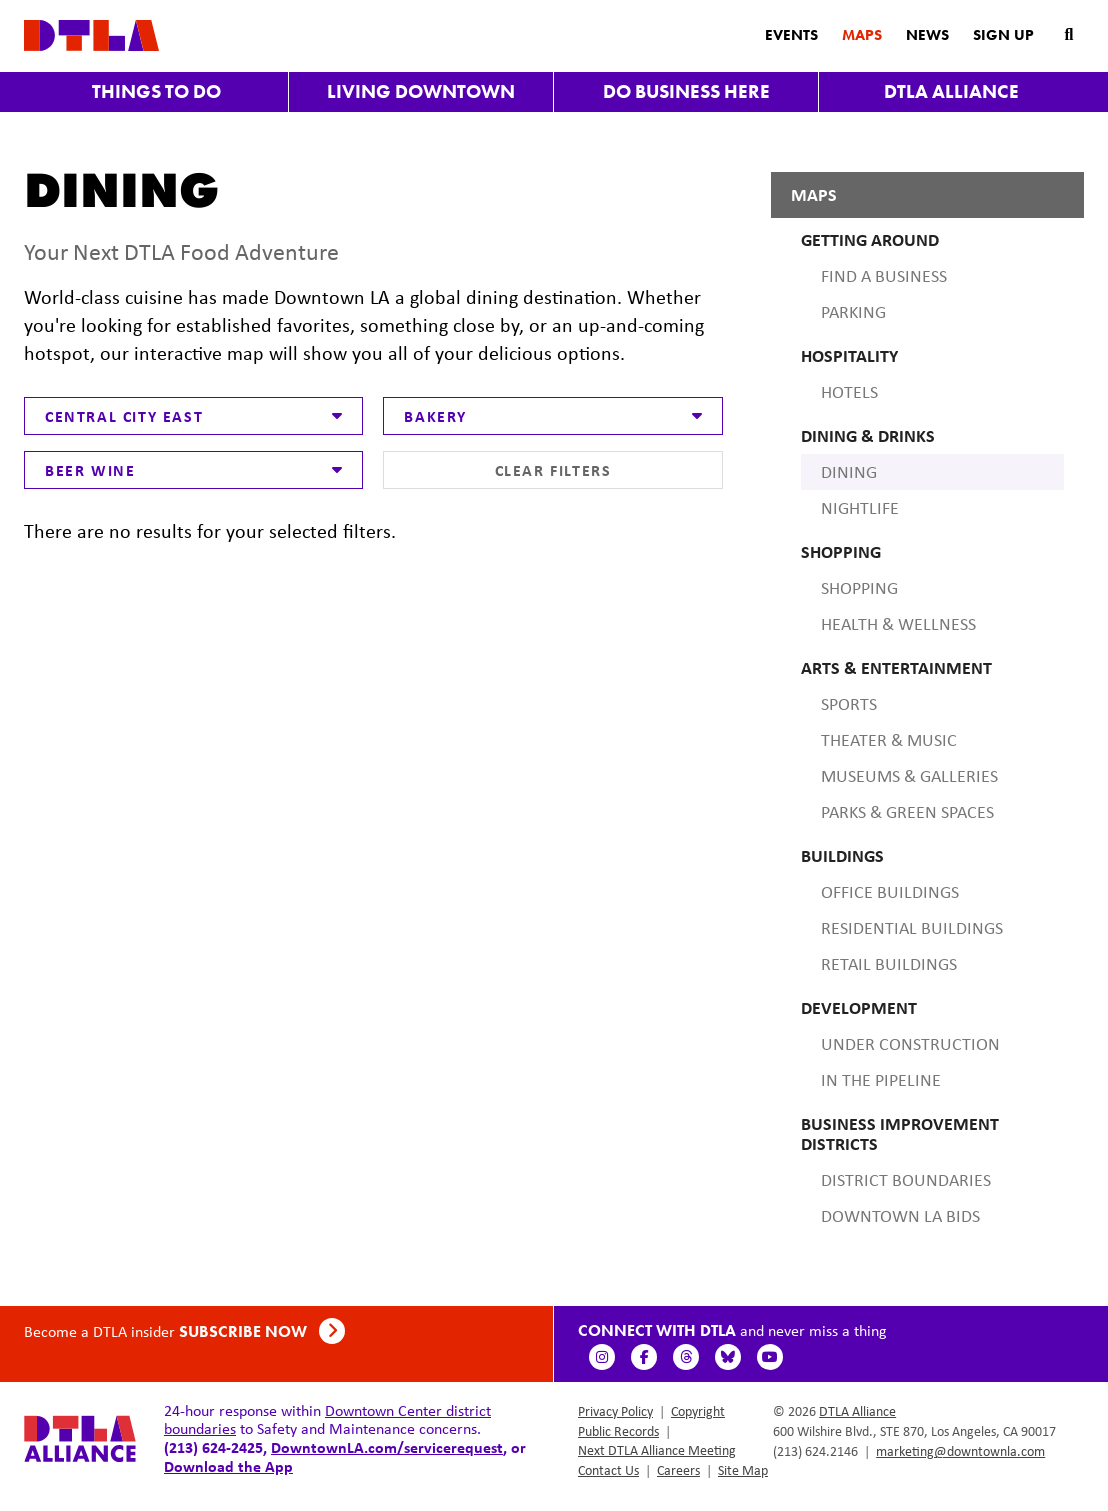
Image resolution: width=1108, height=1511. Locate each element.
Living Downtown (421, 91)
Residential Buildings (912, 928)
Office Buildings (890, 892)
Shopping (859, 588)
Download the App (228, 1466)
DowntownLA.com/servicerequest (387, 1447)
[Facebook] (645, 1357)
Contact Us (608, 1470)
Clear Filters (553, 470)
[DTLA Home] (91, 33)
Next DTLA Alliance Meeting (657, 1450)
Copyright (698, 1411)
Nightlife (860, 508)
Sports (849, 704)
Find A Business (884, 276)
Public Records (618, 1431)
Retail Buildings (889, 964)
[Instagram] (603, 1357)
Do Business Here (686, 91)
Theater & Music (889, 740)
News (927, 35)
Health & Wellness (898, 624)
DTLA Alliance (951, 91)
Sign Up (1003, 35)
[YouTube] (771, 1357)
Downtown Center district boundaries (327, 1419)
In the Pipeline (881, 1080)
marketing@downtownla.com (960, 1451)
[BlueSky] (729, 1357)
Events (791, 35)
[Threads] (687, 1357)
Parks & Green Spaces (907, 812)
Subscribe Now (262, 1331)
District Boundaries (906, 1180)
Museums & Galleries (909, 776)
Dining (849, 472)
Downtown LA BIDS (900, 1216)
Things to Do (156, 91)
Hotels (849, 392)
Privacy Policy (615, 1411)
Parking (853, 312)
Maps (862, 35)
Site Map (743, 1470)
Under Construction (910, 1044)
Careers (678, 1470)
